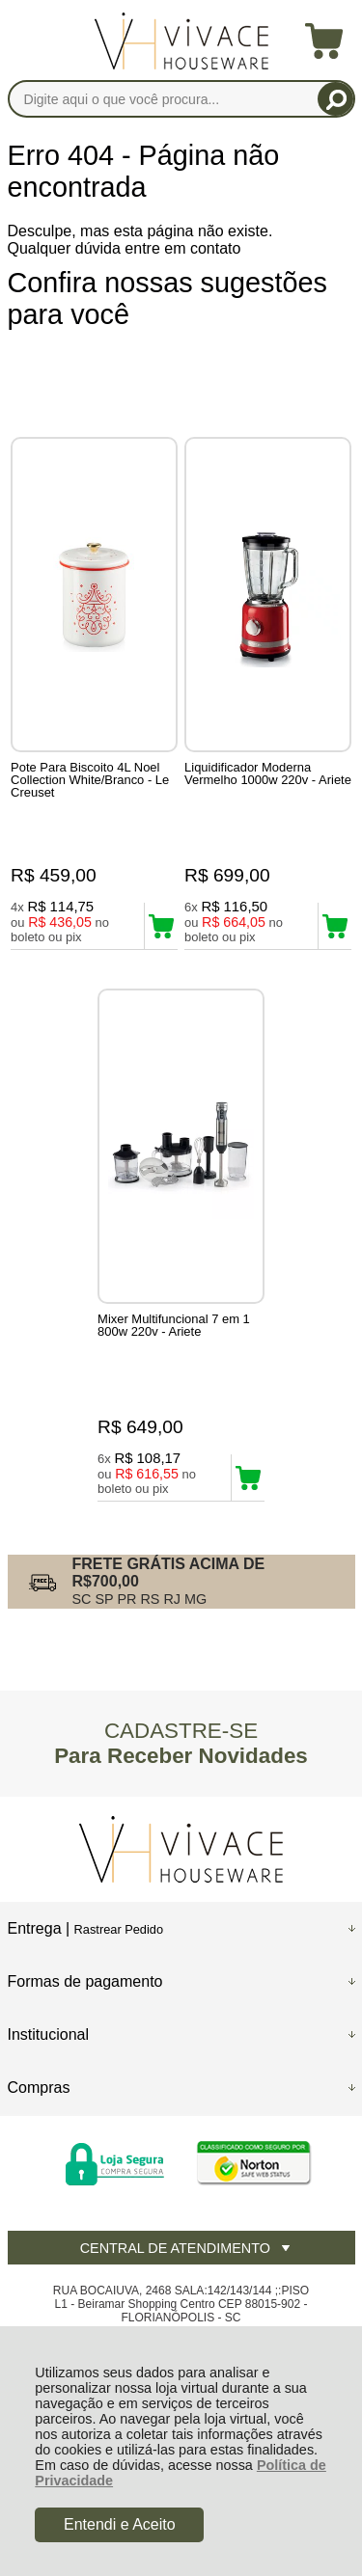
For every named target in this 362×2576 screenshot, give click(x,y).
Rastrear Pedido (118, 1929)
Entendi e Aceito (120, 2524)
